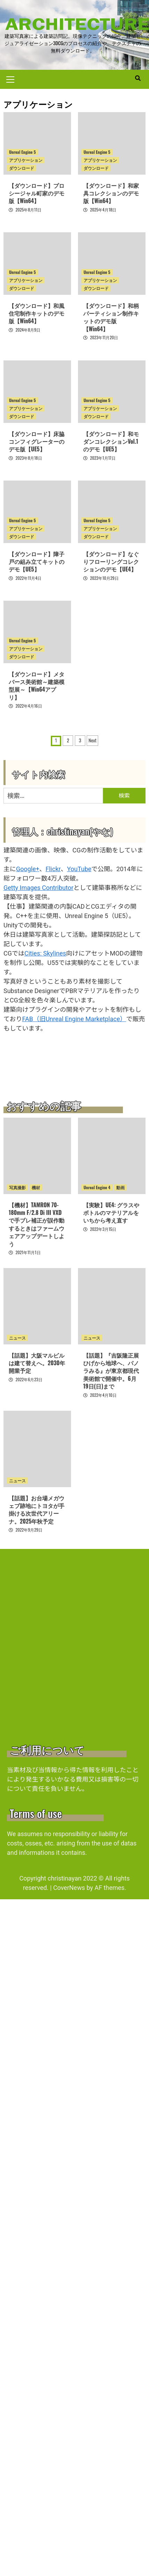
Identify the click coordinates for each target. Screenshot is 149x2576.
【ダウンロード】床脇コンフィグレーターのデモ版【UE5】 (36, 441)
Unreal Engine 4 (97, 1187)
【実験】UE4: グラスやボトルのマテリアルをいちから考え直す (111, 1213)
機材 (36, 1187)
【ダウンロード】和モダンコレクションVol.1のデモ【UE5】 (111, 441)
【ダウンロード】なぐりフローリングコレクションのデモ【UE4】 (111, 562)
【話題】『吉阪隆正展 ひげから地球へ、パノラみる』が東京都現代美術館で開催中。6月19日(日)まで (113, 1371)
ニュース (17, 1338)
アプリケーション (25, 160)
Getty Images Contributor (38, 887)
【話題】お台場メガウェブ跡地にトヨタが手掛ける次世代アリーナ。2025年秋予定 (36, 1509)
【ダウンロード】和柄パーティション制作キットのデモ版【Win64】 (111, 317)
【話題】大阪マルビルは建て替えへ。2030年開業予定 (37, 1363)
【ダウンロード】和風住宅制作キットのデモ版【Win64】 (36, 313)
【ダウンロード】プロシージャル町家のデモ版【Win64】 (36, 193)
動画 (120, 1187)
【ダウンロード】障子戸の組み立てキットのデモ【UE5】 (36, 562)
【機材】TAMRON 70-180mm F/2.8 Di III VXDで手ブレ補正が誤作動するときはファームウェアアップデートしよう (36, 1224)
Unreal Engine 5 (22, 152)
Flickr (53, 869)
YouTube (79, 869)
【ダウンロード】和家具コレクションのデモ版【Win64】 (111, 193)
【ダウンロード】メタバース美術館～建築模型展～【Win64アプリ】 (36, 685)
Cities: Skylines (45, 953)
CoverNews (69, 1887)
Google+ (27, 869)
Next (92, 740)
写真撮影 (17, 1187)
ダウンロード (21, 168)
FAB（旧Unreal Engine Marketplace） (74, 1019)
